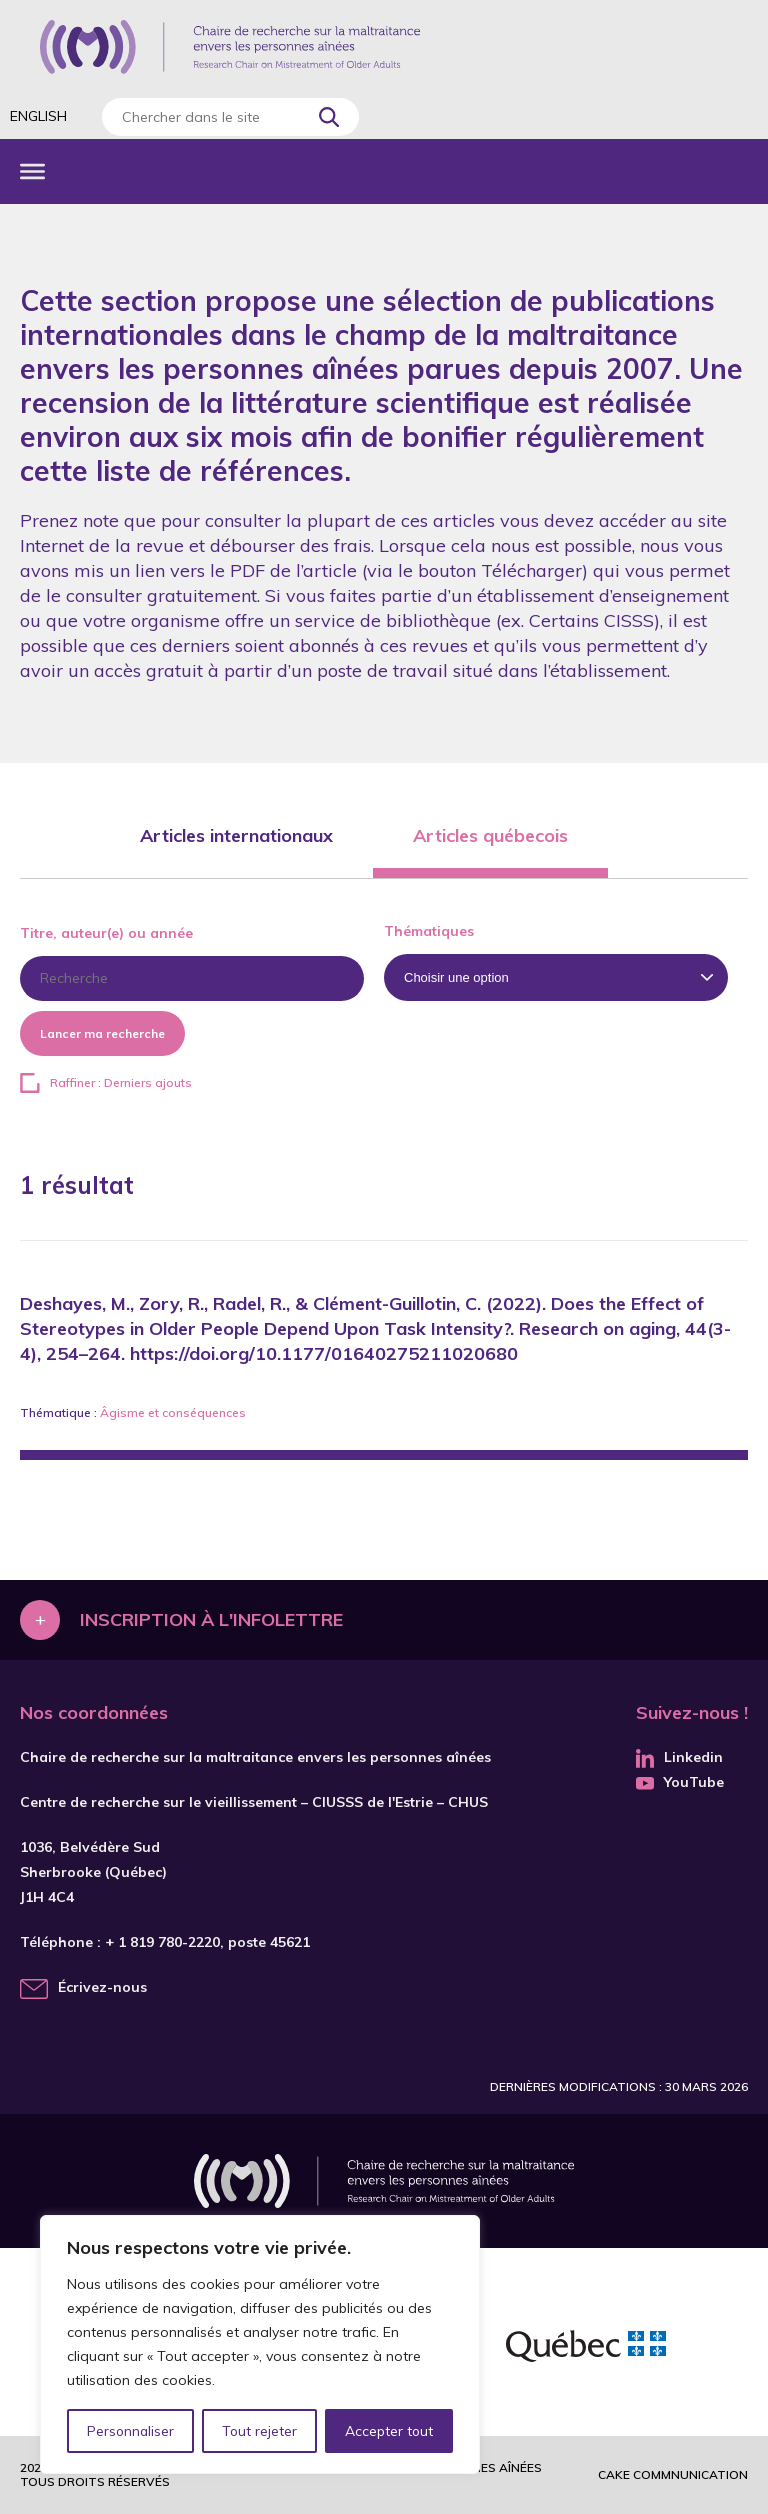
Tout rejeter (259, 2431)
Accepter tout (389, 2431)
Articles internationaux (236, 835)
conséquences (204, 1412)
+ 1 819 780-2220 (162, 1942)
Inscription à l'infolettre (211, 1619)
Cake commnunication (673, 2474)
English (38, 116)
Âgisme (122, 1412)
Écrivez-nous (102, 1987)
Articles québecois (490, 835)
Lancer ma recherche (102, 1033)
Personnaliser (130, 2431)
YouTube (680, 1782)
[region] (260, 2345)
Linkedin (679, 1757)
